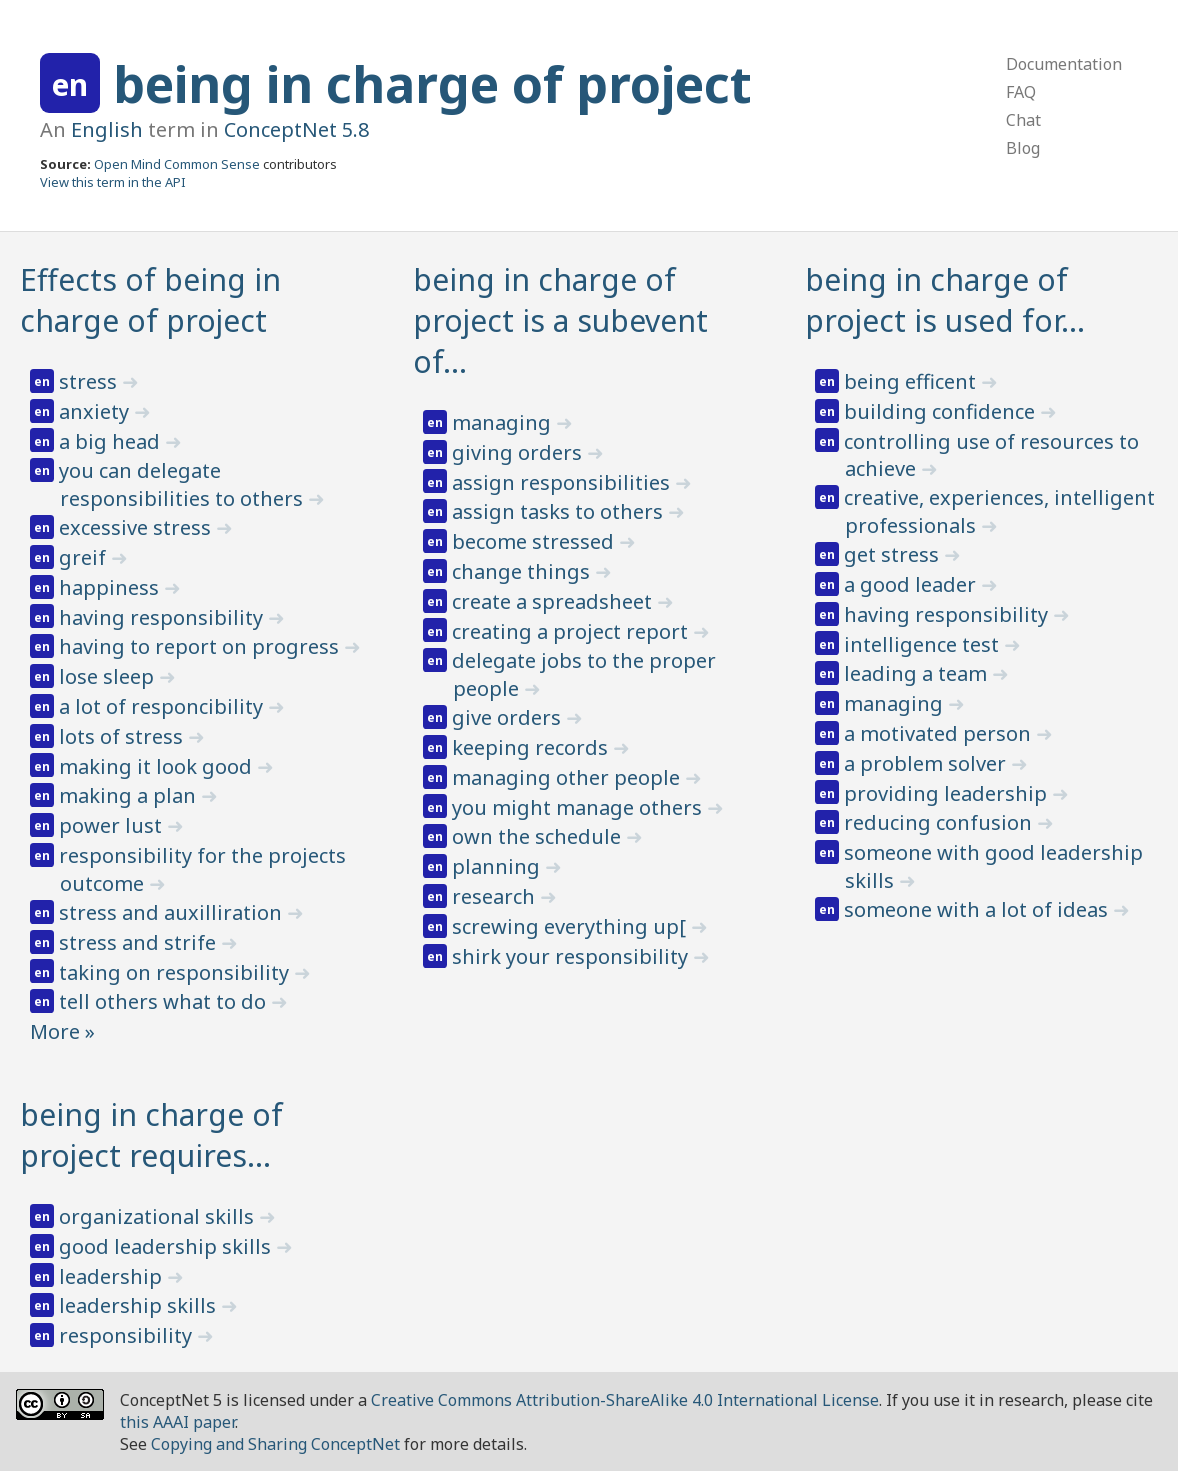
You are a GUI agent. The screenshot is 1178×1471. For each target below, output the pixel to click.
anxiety (96, 411)
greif (85, 557)
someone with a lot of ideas (978, 909)
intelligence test (924, 644)
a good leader (912, 584)
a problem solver (927, 763)
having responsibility (163, 617)
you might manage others (579, 807)
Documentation (1064, 64)
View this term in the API (113, 182)
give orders (509, 717)
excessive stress (137, 527)
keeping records (532, 747)
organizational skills (159, 1216)
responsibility (128, 1335)
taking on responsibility (176, 972)
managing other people (568, 777)
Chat (1023, 120)
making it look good (158, 766)
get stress (894, 554)
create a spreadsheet (554, 601)
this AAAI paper (177, 1422)
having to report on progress (201, 646)
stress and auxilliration (173, 912)
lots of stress (123, 736)
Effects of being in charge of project (150, 300)
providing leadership (948, 793)
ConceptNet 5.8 (296, 129)
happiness (111, 587)
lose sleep (109, 676)
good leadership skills (167, 1246)
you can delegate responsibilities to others (183, 484)
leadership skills (140, 1305)
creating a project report (572, 631)
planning (498, 866)
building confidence (942, 411)
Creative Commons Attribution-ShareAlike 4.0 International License (625, 1400)
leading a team (918, 673)
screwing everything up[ (571, 926)
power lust (113, 825)
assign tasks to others (560, 511)
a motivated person (940, 733)
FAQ (1021, 92)
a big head (112, 441)
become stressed (535, 541)
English (107, 129)
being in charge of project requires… (151, 1135)
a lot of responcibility (163, 706)
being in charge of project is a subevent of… (560, 320)
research (496, 896)
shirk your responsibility (572, 956)
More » (62, 1031)
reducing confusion (940, 822)
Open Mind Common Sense (177, 164)
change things (523, 571)
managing (504, 422)
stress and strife (140, 942)
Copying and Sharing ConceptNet (275, 1444)
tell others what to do (165, 1001)
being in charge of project (432, 84)
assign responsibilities (563, 482)
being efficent (912, 381)
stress (90, 381)
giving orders (519, 452)
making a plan (130, 795)
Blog (1023, 148)
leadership (113, 1276)
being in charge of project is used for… (945, 300)
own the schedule (539, 836)
